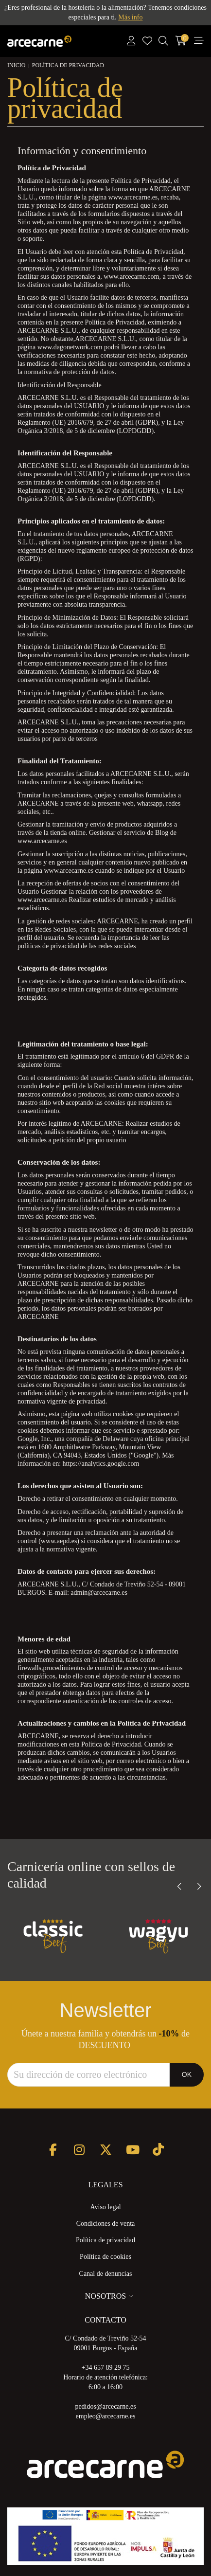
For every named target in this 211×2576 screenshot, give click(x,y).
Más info (130, 17)
